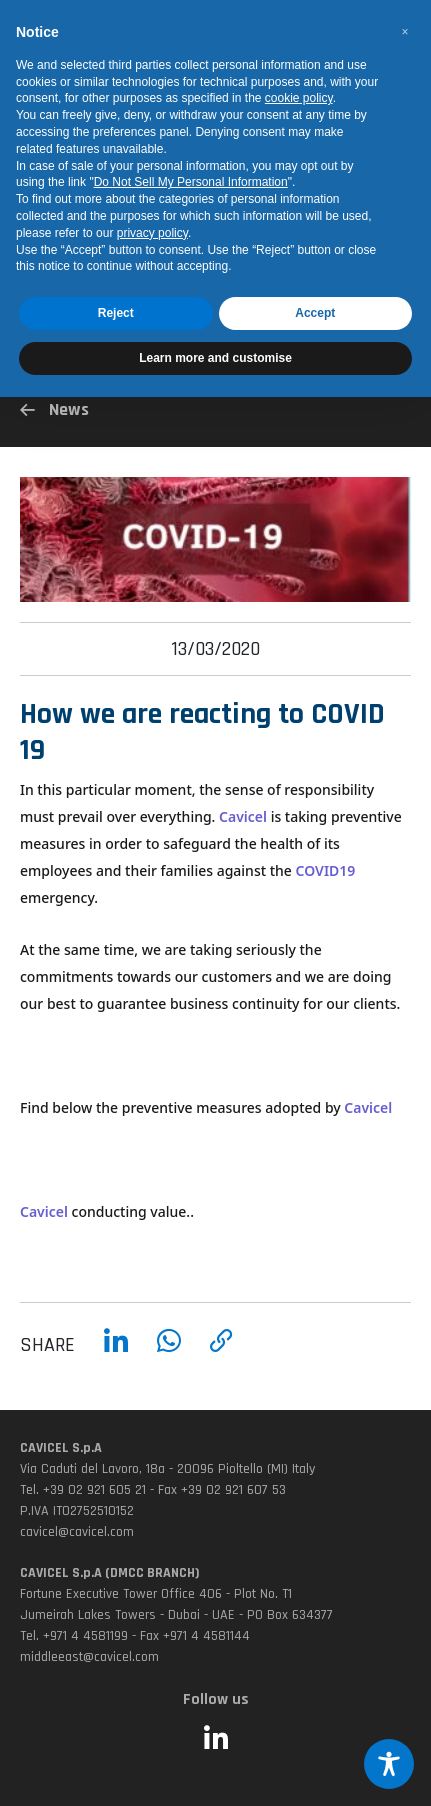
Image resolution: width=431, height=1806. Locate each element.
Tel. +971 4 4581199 (74, 1636)
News (54, 410)
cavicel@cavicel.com (77, 1532)
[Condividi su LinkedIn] (116, 1355)
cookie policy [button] (299, 98)
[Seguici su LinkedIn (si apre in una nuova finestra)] (216, 1741)
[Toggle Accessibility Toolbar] (389, 1764)
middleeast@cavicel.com (89, 1657)
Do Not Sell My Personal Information (191, 182)
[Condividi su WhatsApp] (169, 1355)
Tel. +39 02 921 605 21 (83, 1490)
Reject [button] (116, 313)
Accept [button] (315, 313)
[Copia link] (221, 1355)
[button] (405, 32)
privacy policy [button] (152, 233)
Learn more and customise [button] (215, 358)
